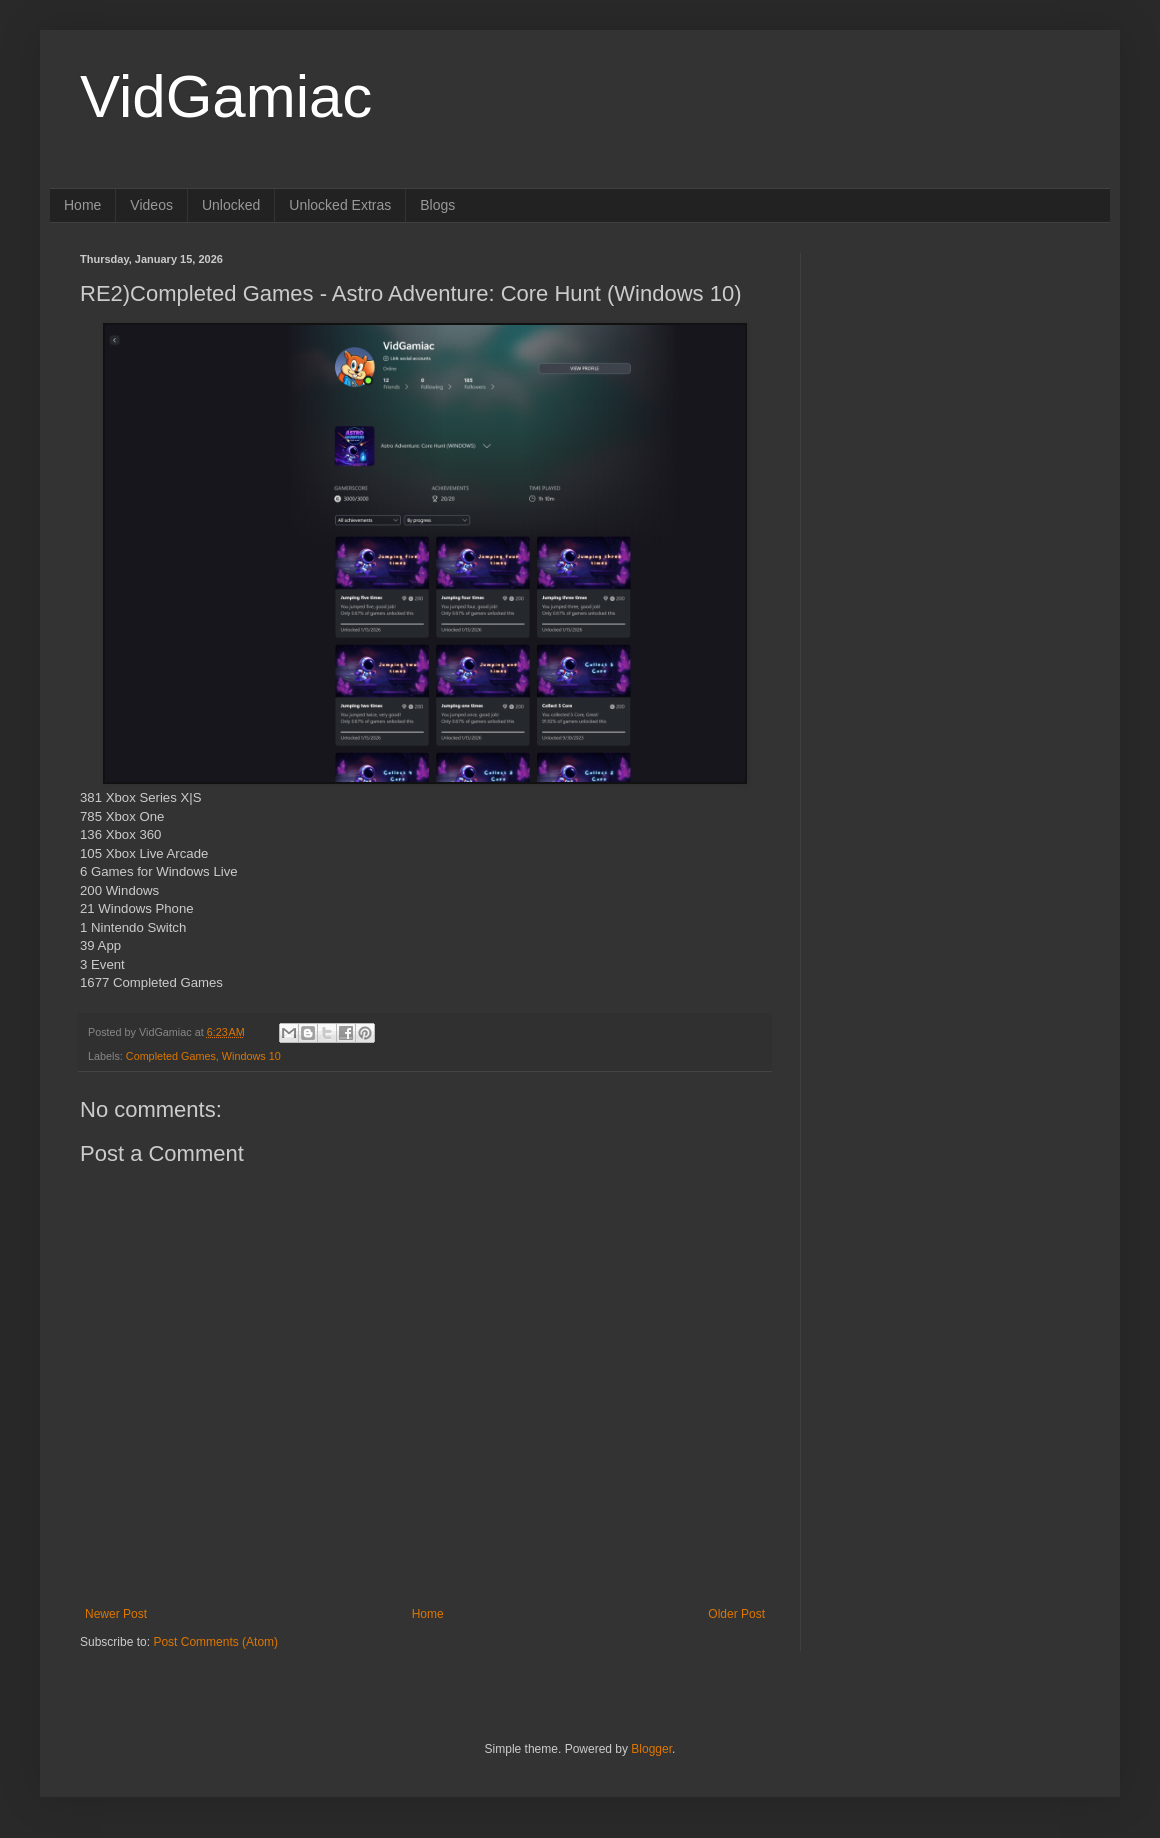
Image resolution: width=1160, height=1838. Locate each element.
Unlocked (231, 205)
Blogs (437, 205)
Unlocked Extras (340, 205)
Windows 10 (251, 1056)
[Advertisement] (955, 378)
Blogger (651, 1749)
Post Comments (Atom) (215, 1642)
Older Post (736, 1614)
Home (82, 205)
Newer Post (116, 1614)
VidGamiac (226, 96)
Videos (151, 205)
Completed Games (171, 1056)
